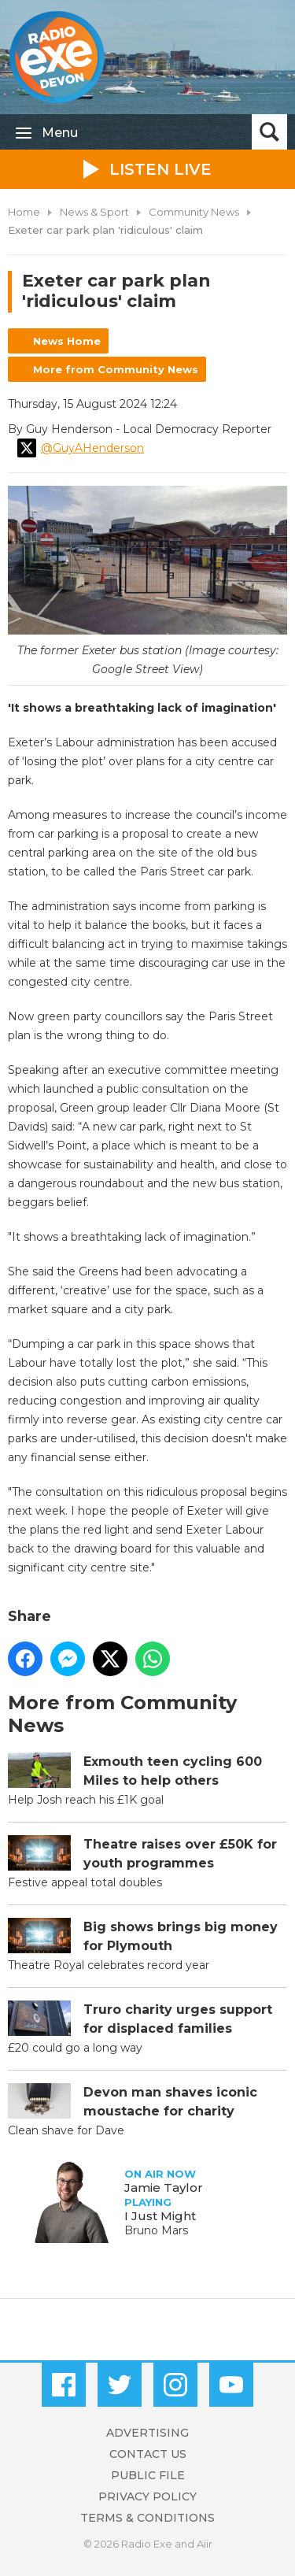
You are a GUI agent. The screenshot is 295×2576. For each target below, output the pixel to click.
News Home (67, 341)
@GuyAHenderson (80, 448)
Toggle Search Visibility (269, 132)
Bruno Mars (156, 2230)
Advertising (147, 2433)
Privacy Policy (147, 2496)
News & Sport (94, 211)
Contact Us (147, 2454)
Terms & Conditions (147, 2518)
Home (24, 211)
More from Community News (115, 369)
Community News (194, 211)
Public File (148, 2475)
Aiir (204, 2543)
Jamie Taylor (163, 2187)
